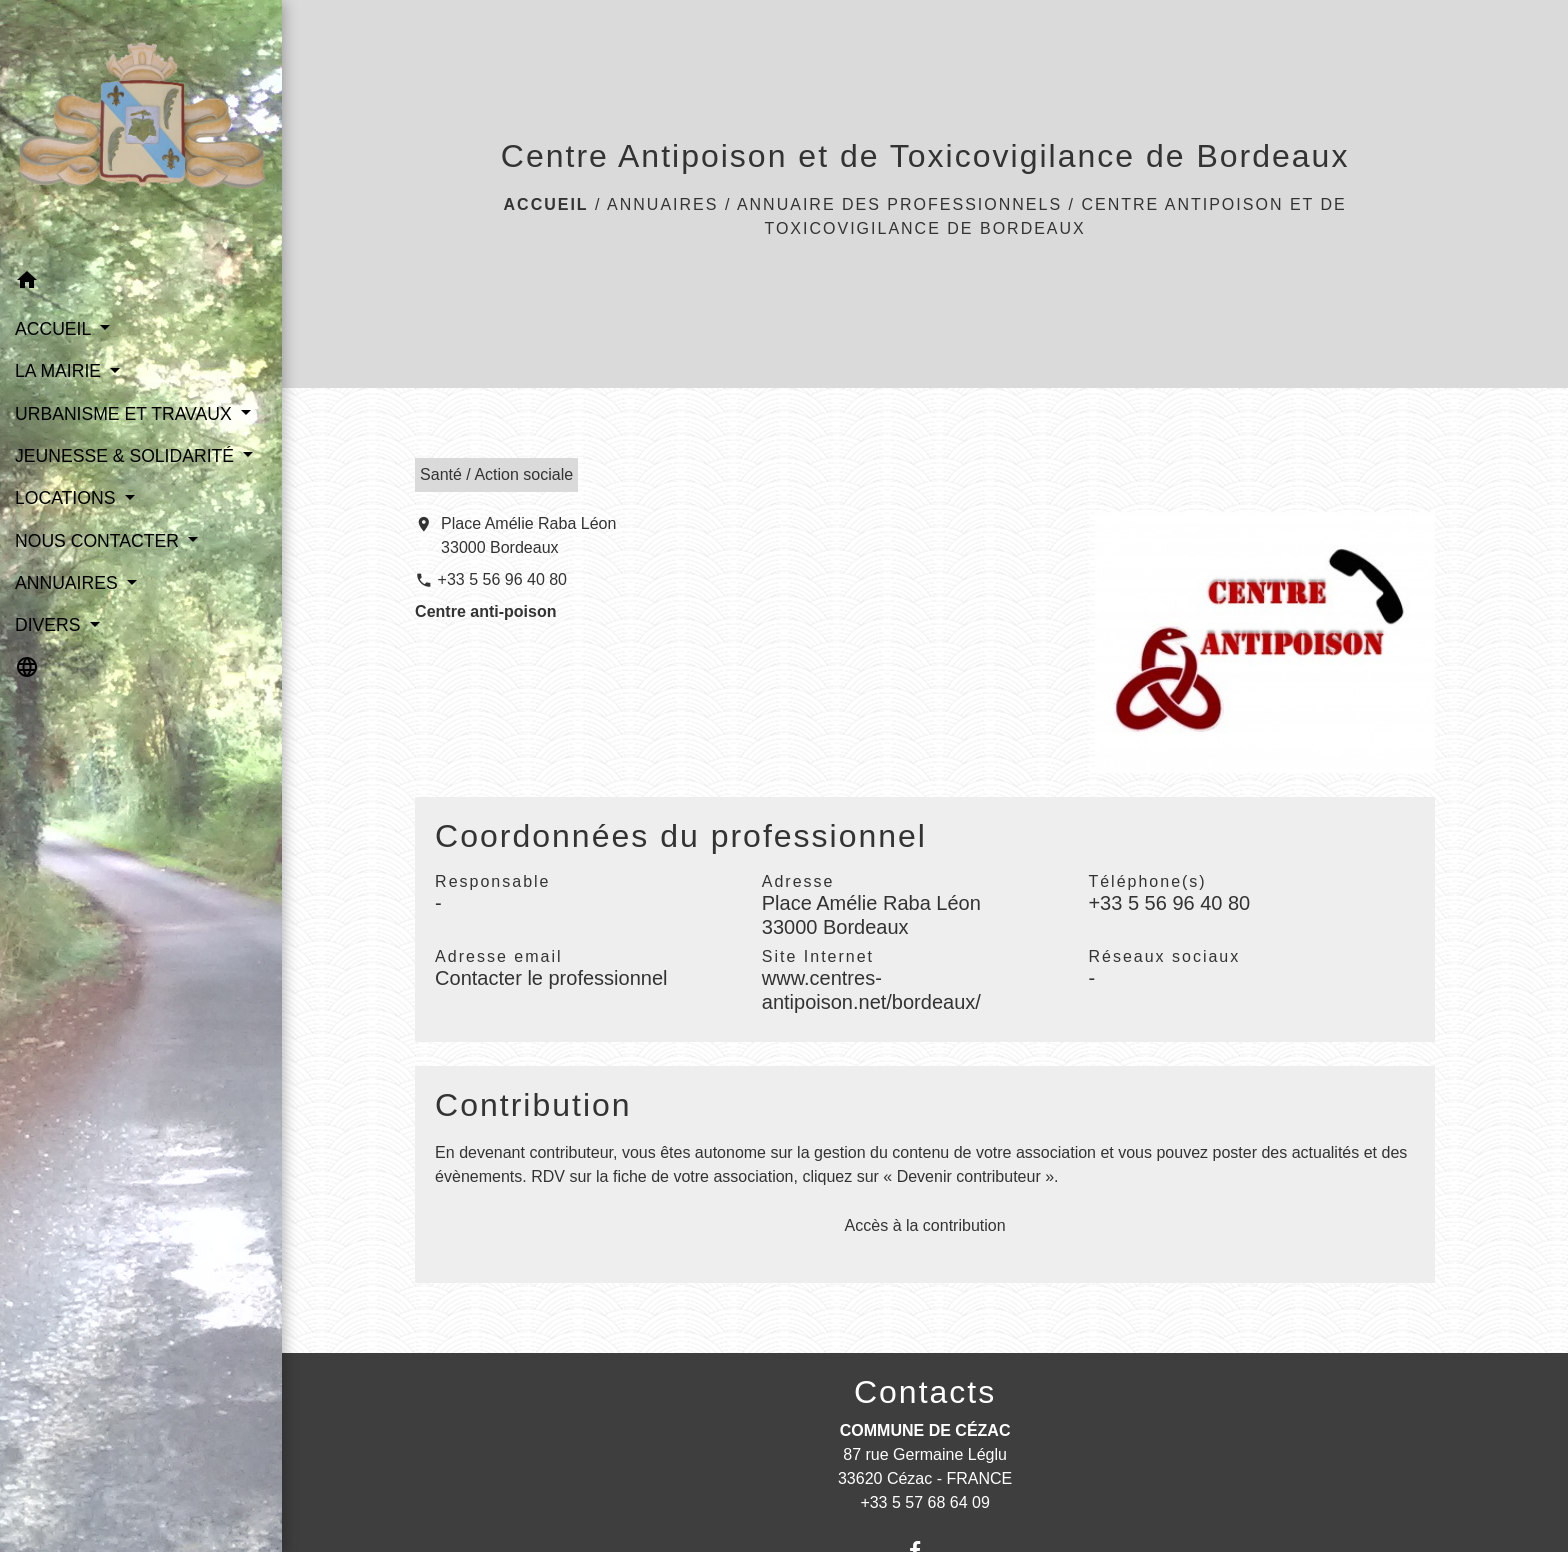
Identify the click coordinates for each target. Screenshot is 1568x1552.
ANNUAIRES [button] (69, 583)
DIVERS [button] (50, 625)
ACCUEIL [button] (55, 329)
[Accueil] (141, 130)
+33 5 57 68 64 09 (924, 1502)
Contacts (925, 1392)
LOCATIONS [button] (67, 498)
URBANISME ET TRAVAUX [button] (126, 414)
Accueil (546, 204)
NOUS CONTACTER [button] (99, 541)
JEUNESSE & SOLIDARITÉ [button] (127, 456)
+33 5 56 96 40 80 (502, 579)
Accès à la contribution (925, 1225)
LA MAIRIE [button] (60, 371)
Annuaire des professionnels (899, 204)
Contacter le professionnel (551, 978)
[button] (141, 283)
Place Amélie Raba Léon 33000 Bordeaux (528, 535)
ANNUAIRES (662, 204)
